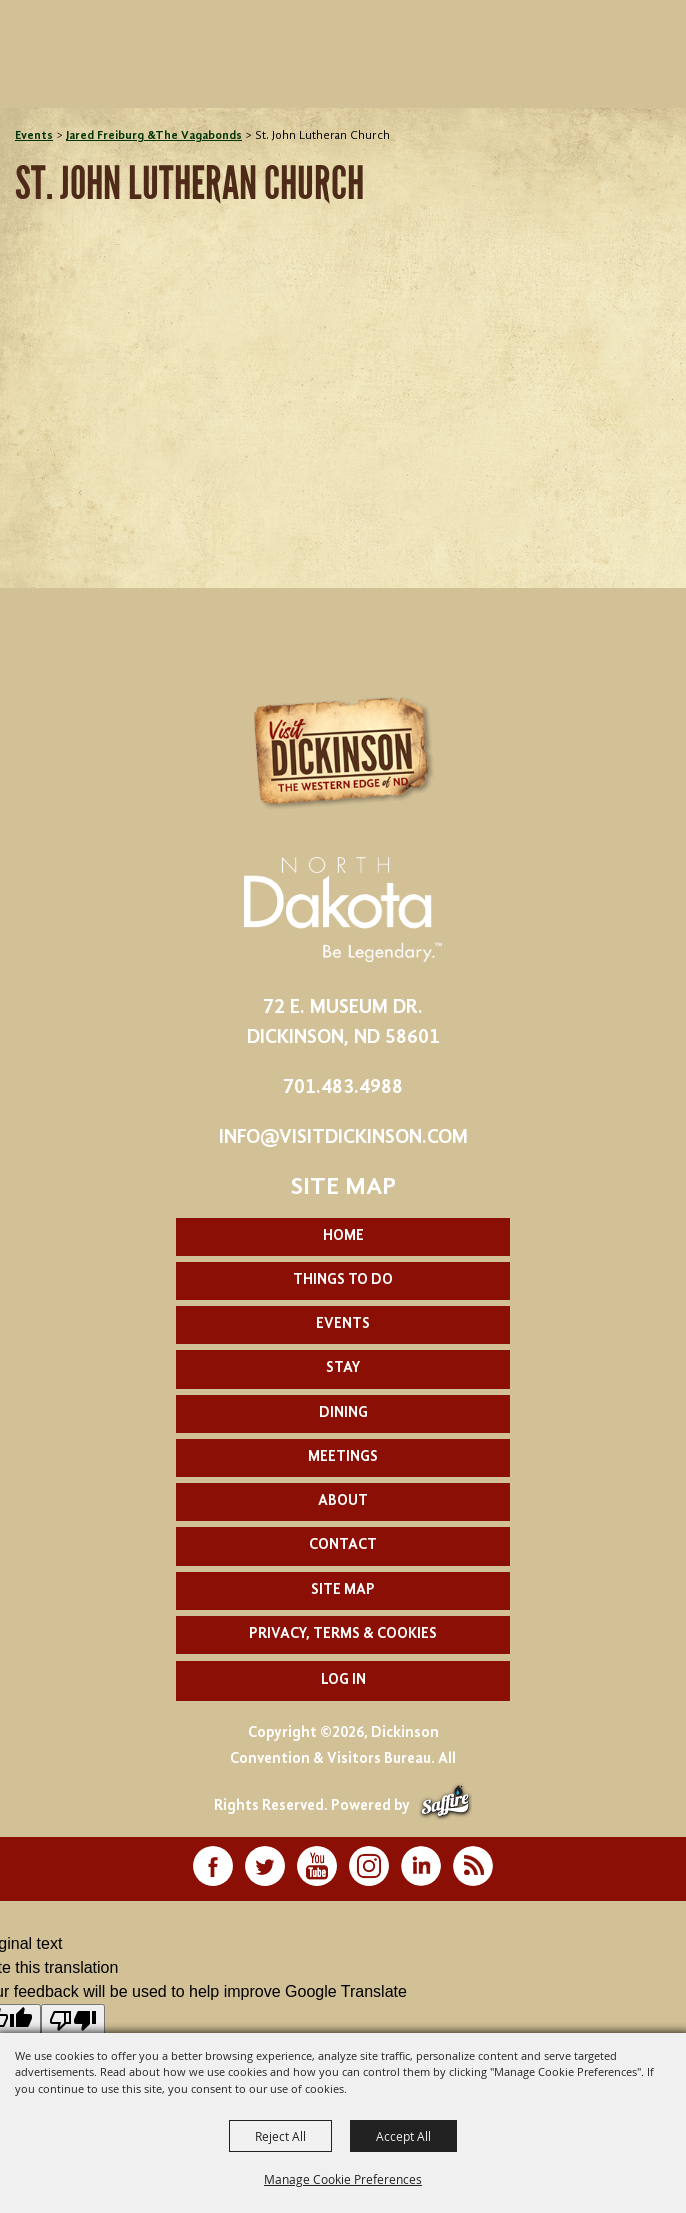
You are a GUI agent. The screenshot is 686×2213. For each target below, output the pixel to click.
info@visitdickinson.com (343, 1138)
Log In (343, 1680)
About (343, 1501)
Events (34, 136)
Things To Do (343, 1280)
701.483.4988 (343, 1088)
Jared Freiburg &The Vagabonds (154, 136)
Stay (343, 1368)
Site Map (343, 1590)
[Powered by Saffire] (445, 1806)
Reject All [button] (280, 2136)
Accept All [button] (403, 2136)
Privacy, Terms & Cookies (343, 1634)
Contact (343, 1545)
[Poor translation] (73, 2020)
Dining (343, 1413)
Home (343, 1236)
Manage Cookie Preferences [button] (343, 2179)
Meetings (343, 1457)
